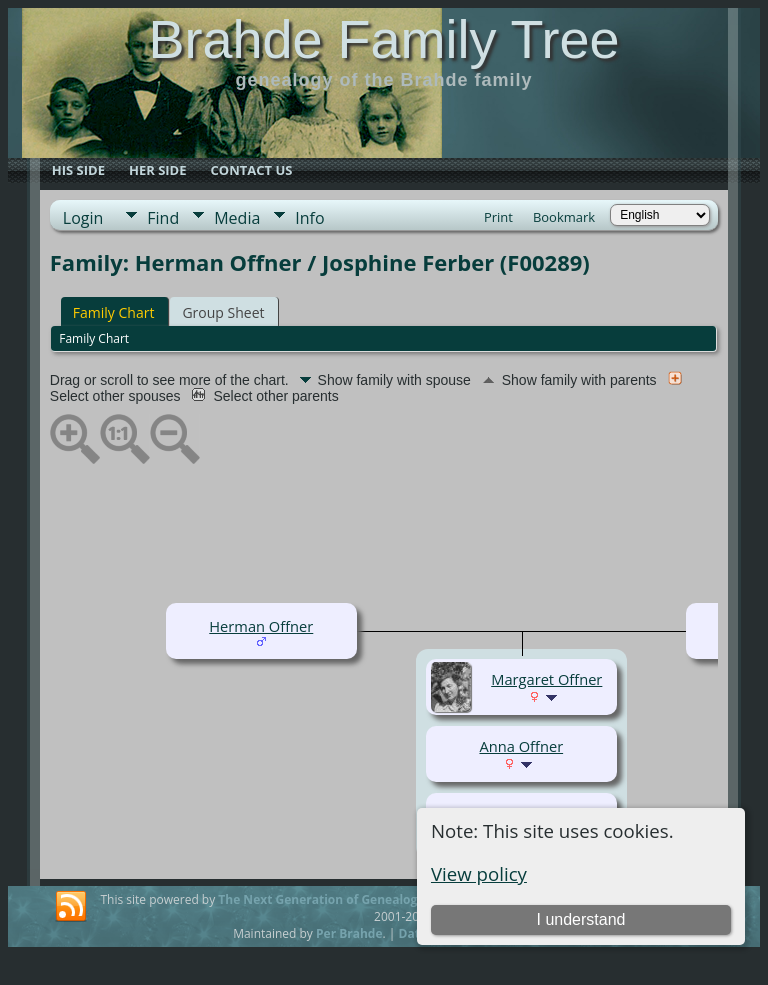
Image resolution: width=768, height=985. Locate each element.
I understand (580, 919)
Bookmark (564, 217)
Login (83, 218)
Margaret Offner (546, 679)
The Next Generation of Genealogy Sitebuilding (358, 899)
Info (309, 218)
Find (163, 218)
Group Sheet (223, 312)
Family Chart (114, 312)
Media (237, 218)
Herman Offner (261, 626)
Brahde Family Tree (383, 39)
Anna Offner (521, 746)
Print (498, 217)
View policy (479, 873)
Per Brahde (349, 933)
